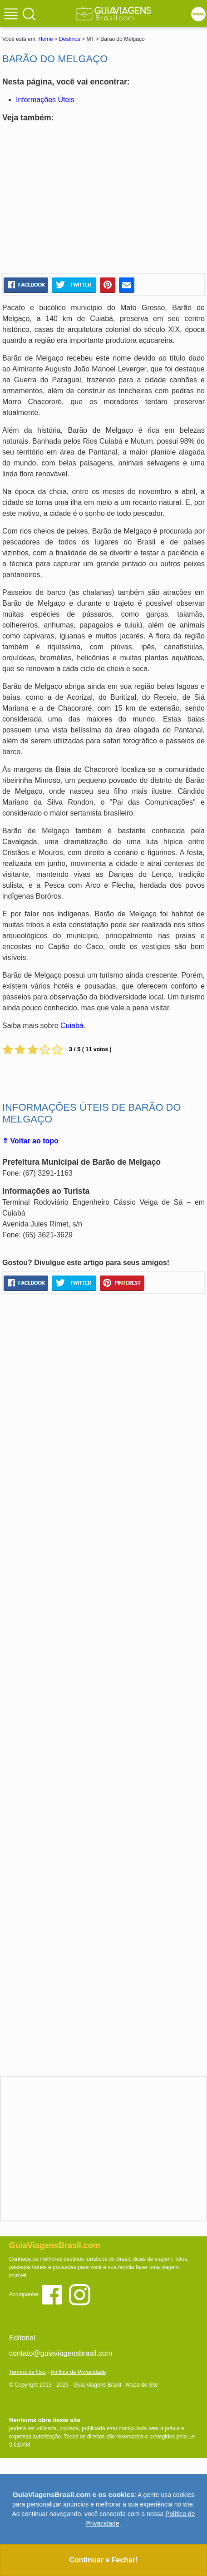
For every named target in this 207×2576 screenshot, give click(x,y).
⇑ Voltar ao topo (30, 1141)
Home (45, 39)
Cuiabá (72, 1025)
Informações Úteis (45, 100)
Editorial (22, 2338)
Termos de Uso (27, 2372)
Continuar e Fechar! (103, 2560)
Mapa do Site (142, 2385)
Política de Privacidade (78, 2372)
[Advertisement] (103, 198)
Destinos (69, 39)
